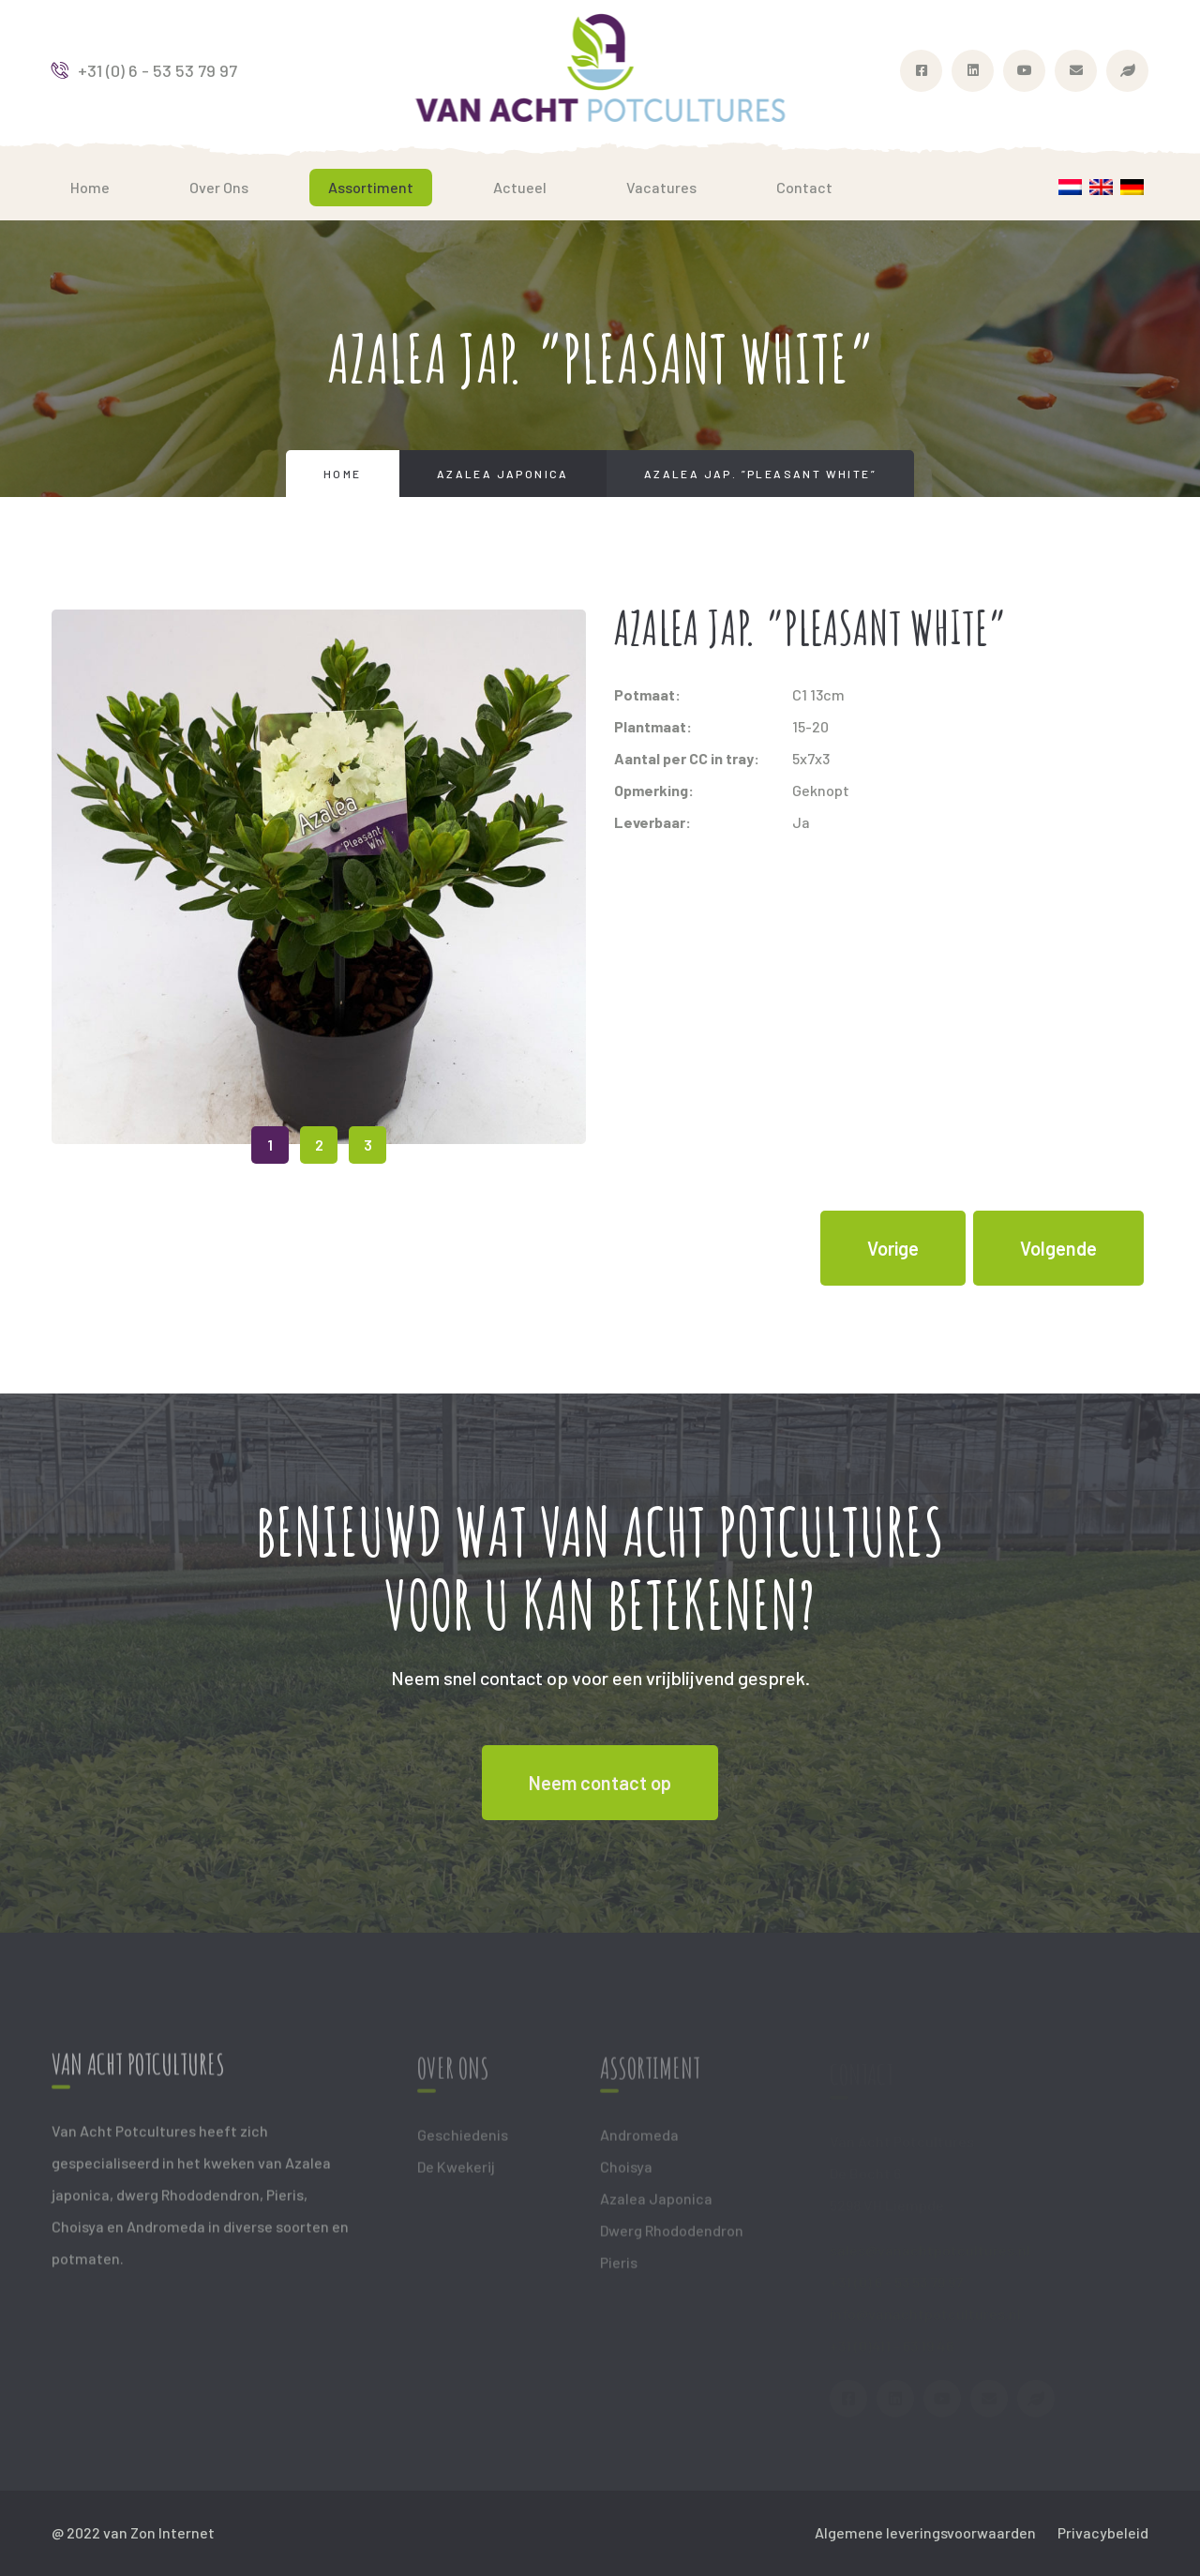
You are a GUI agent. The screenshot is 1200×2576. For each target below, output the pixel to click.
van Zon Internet (159, 2532)
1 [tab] (270, 1144)
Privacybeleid (1103, 2532)
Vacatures (661, 187)
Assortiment (370, 187)
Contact (804, 187)
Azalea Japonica (503, 473)
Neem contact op (600, 1782)
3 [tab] (368, 1144)
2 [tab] (319, 1144)
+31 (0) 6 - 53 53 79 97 (144, 70)
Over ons (218, 187)
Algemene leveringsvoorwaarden (925, 2532)
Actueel (520, 187)
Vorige (893, 1248)
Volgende (1058, 1248)
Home (90, 187)
